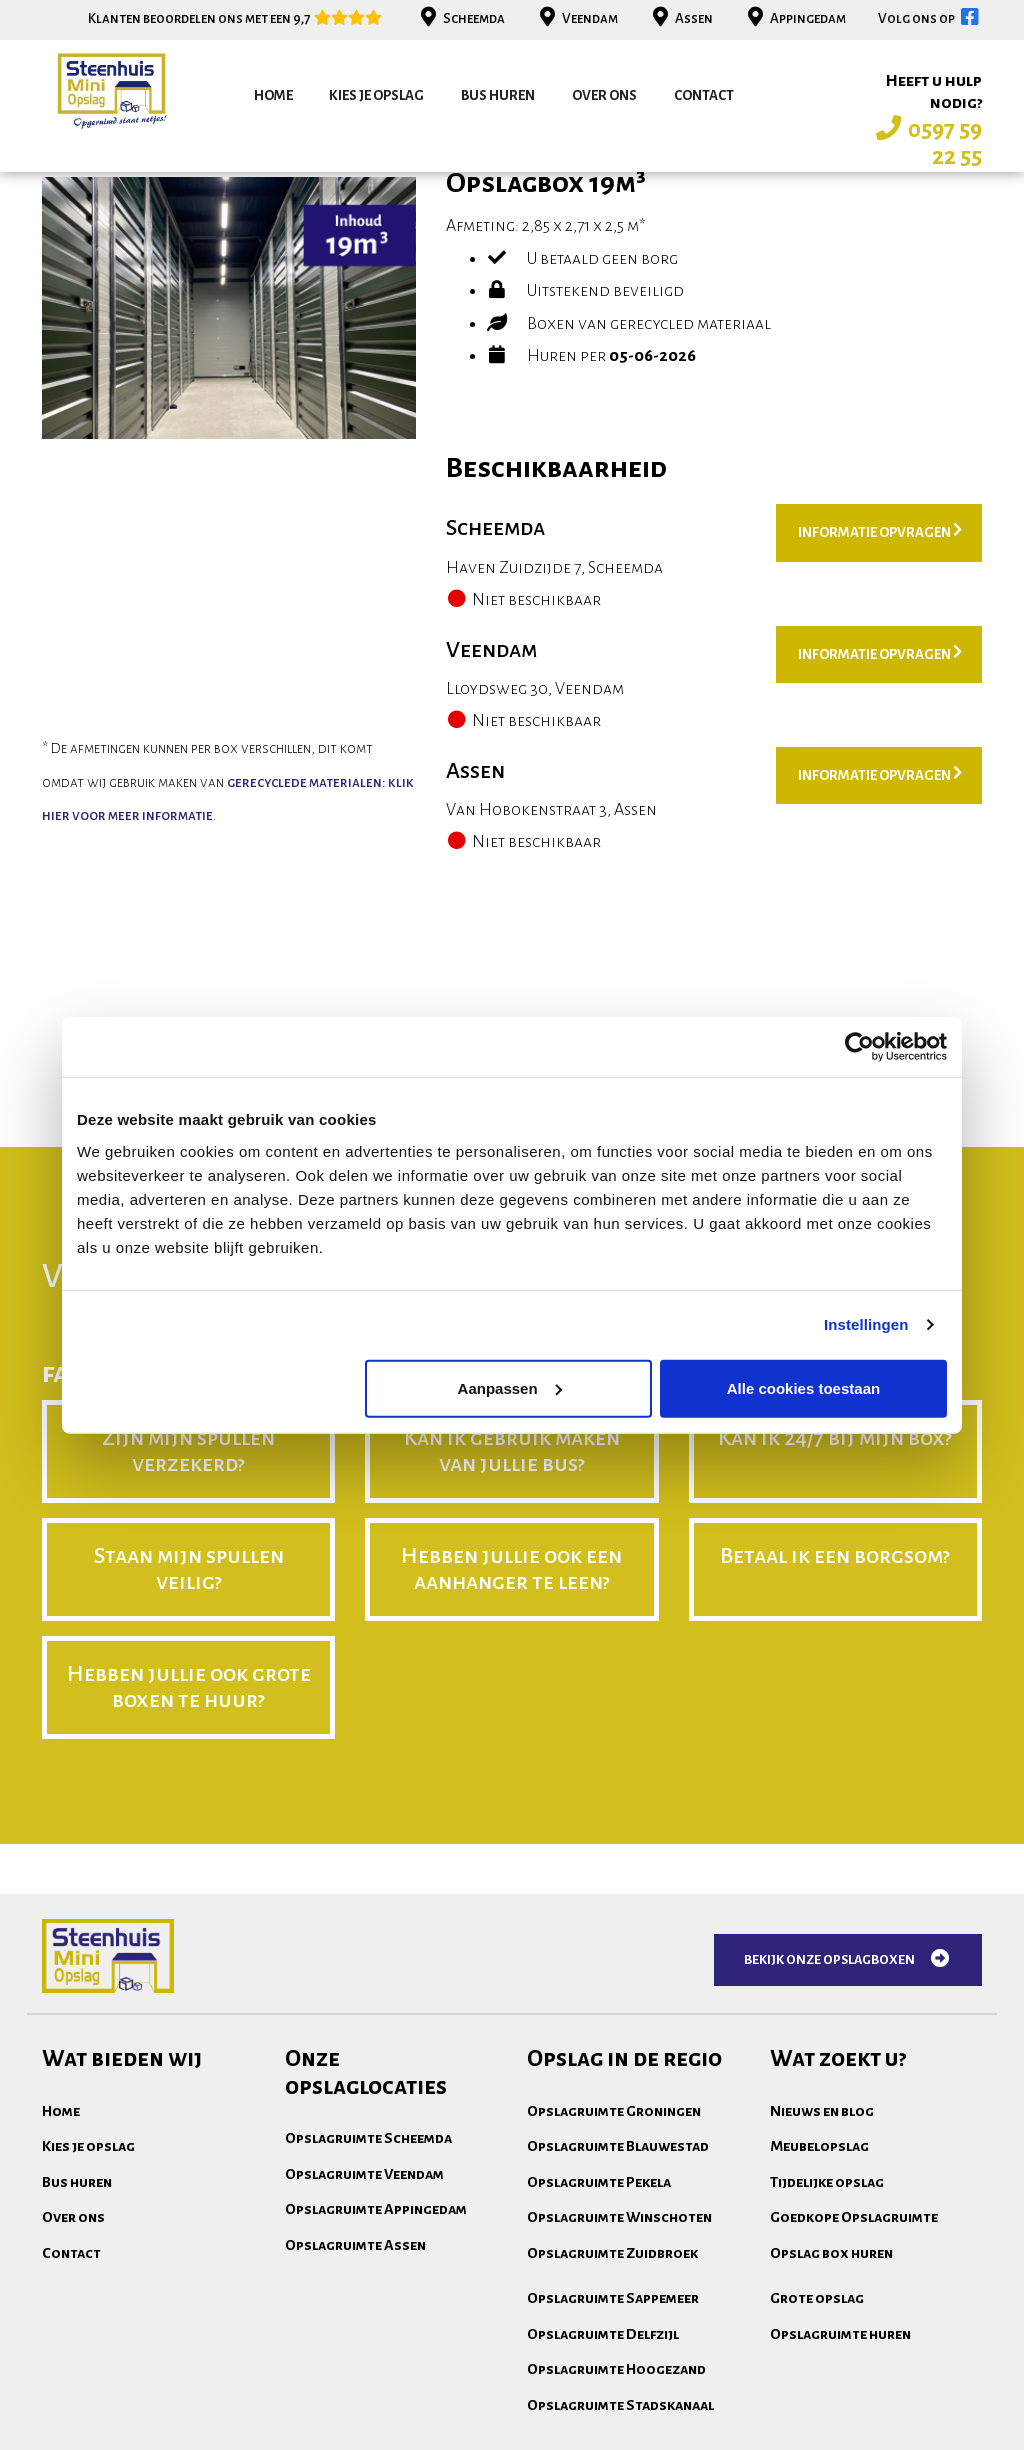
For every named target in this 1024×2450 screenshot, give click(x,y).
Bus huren (498, 95)
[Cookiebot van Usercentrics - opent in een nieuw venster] (859, 1047)
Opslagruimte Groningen (614, 2283)
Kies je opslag (376, 95)
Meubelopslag (819, 2318)
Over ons (604, 95)
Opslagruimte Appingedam (376, 2381)
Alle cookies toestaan (803, 1387)
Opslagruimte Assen (355, 2417)
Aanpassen (510, 1387)
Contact (704, 95)
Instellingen (866, 1324)
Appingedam (794, 18)
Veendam (576, 18)
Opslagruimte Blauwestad (618, 2318)
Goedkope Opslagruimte (854, 2389)
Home (273, 95)
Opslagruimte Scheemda (368, 2310)
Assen (680, 18)
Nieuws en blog (822, 2283)
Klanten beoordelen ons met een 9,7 (236, 18)
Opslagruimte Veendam (364, 2346)
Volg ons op (930, 18)
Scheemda (460, 18)
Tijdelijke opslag (827, 2354)
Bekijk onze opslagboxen (848, 2131)
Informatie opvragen (880, 703)
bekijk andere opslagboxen (168, 302)
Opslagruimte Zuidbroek (612, 2425)
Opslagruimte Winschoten (619, 2389)
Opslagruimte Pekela (599, 2354)
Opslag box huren (831, 2425)
